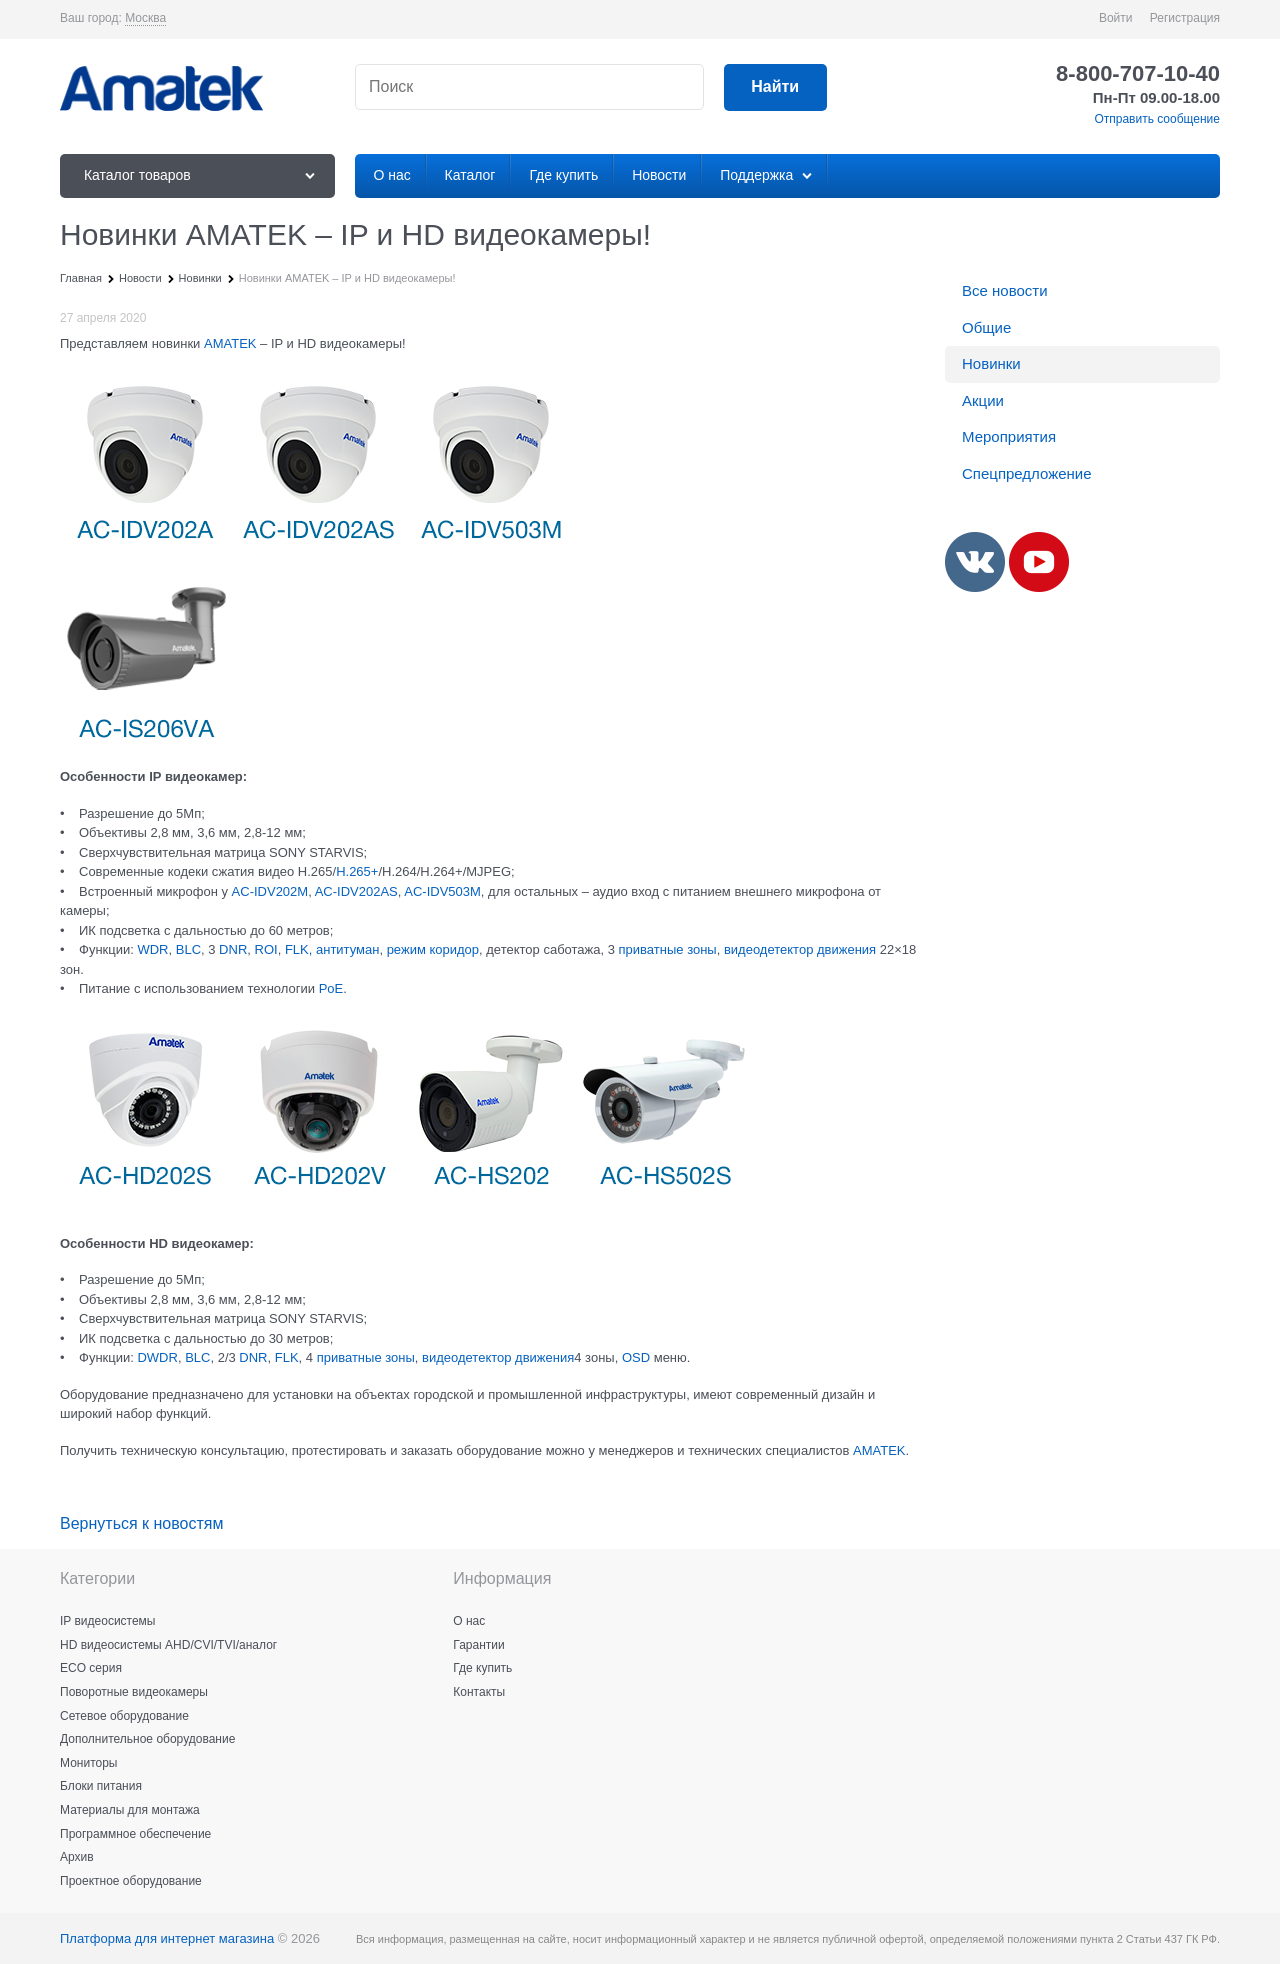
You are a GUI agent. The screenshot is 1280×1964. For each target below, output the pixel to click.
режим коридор (433, 949)
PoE (331, 988)
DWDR (157, 1357)
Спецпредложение (1027, 473)
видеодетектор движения (800, 949)
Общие (986, 327)
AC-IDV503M (442, 891)
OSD (636, 1357)
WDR (152, 949)
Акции (983, 400)
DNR (233, 949)
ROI (266, 949)
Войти (1116, 18)
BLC (188, 949)
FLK (287, 1357)
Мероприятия (1009, 436)
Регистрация (1185, 18)
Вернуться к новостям (141, 1523)
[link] (145, 18)
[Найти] (775, 87)
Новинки (991, 363)
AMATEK (230, 343)
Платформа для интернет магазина (167, 1938)
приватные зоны (668, 949)
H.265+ (357, 871)
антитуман (347, 949)
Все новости (1005, 290)
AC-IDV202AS (356, 891)
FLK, (298, 949)
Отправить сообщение (1157, 119)
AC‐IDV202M (270, 891)
